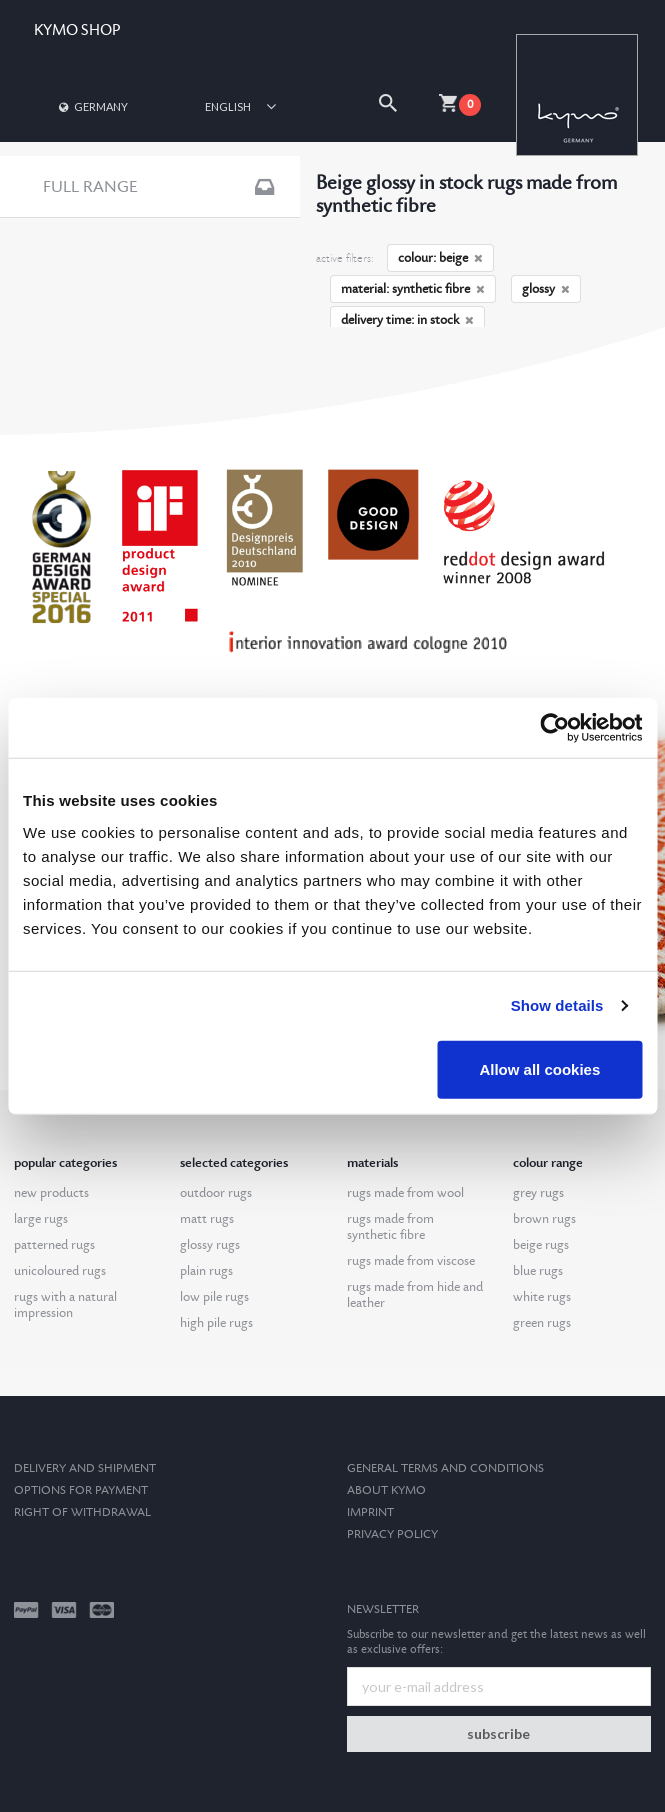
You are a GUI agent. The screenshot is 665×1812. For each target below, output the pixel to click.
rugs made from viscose (411, 1261)
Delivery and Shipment (85, 1468)
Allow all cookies (539, 1068)
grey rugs (538, 1193)
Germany (92, 106)
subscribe (498, 1733)
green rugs (542, 1323)
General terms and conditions (445, 1468)
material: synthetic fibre (413, 289)
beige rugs (541, 1245)
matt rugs (207, 1219)
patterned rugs (54, 1245)
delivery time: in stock (407, 320)
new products (51, 1193)
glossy (546, 289)
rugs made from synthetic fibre (390, 1227)
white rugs (542, 1297)
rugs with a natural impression (65, 1305)
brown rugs (544, 1219)
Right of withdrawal (82, 1512)
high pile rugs (216, 1323)
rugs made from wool (405, 1193)
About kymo (386, 1490)
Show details (557, 1005)
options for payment (81, 1490)
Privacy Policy (392, 1534)
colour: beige (440, 258)
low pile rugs (214, 1297)
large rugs (41, 1219)
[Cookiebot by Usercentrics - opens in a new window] (554, 728)
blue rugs (538, 1271)
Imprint (370, 1512)
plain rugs (206, 1271)
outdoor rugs (216, 1193)
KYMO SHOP (77, 30)
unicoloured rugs (60, 1271)
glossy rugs (210, 1245)
